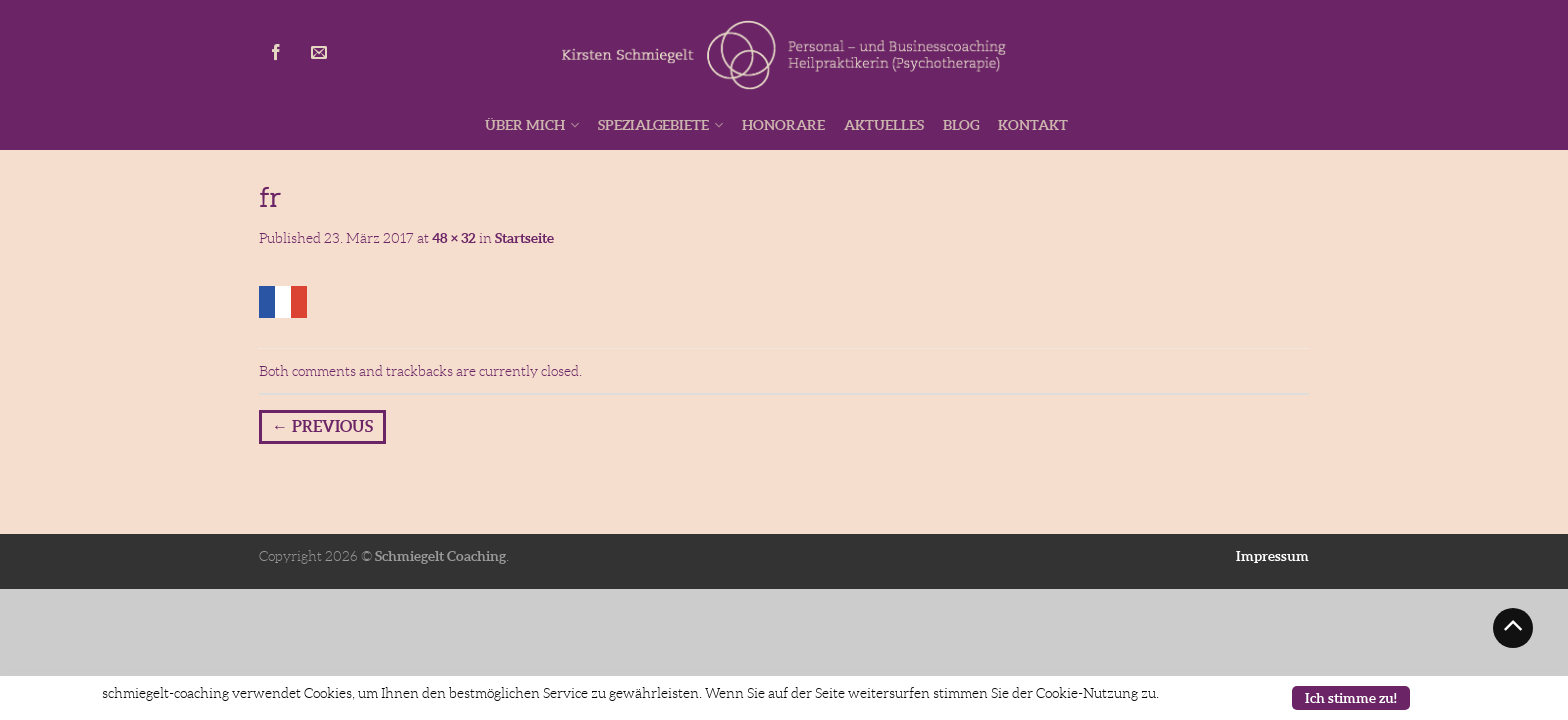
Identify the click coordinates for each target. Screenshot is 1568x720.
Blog (961, 125)
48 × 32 (454, 238)
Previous (322, 426)
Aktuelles (884, 125)
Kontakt (1033, 125)
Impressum (1272, 556)
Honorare (783, 125)
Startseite (524, 238)
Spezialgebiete (653, 125)
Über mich (525, 125)
